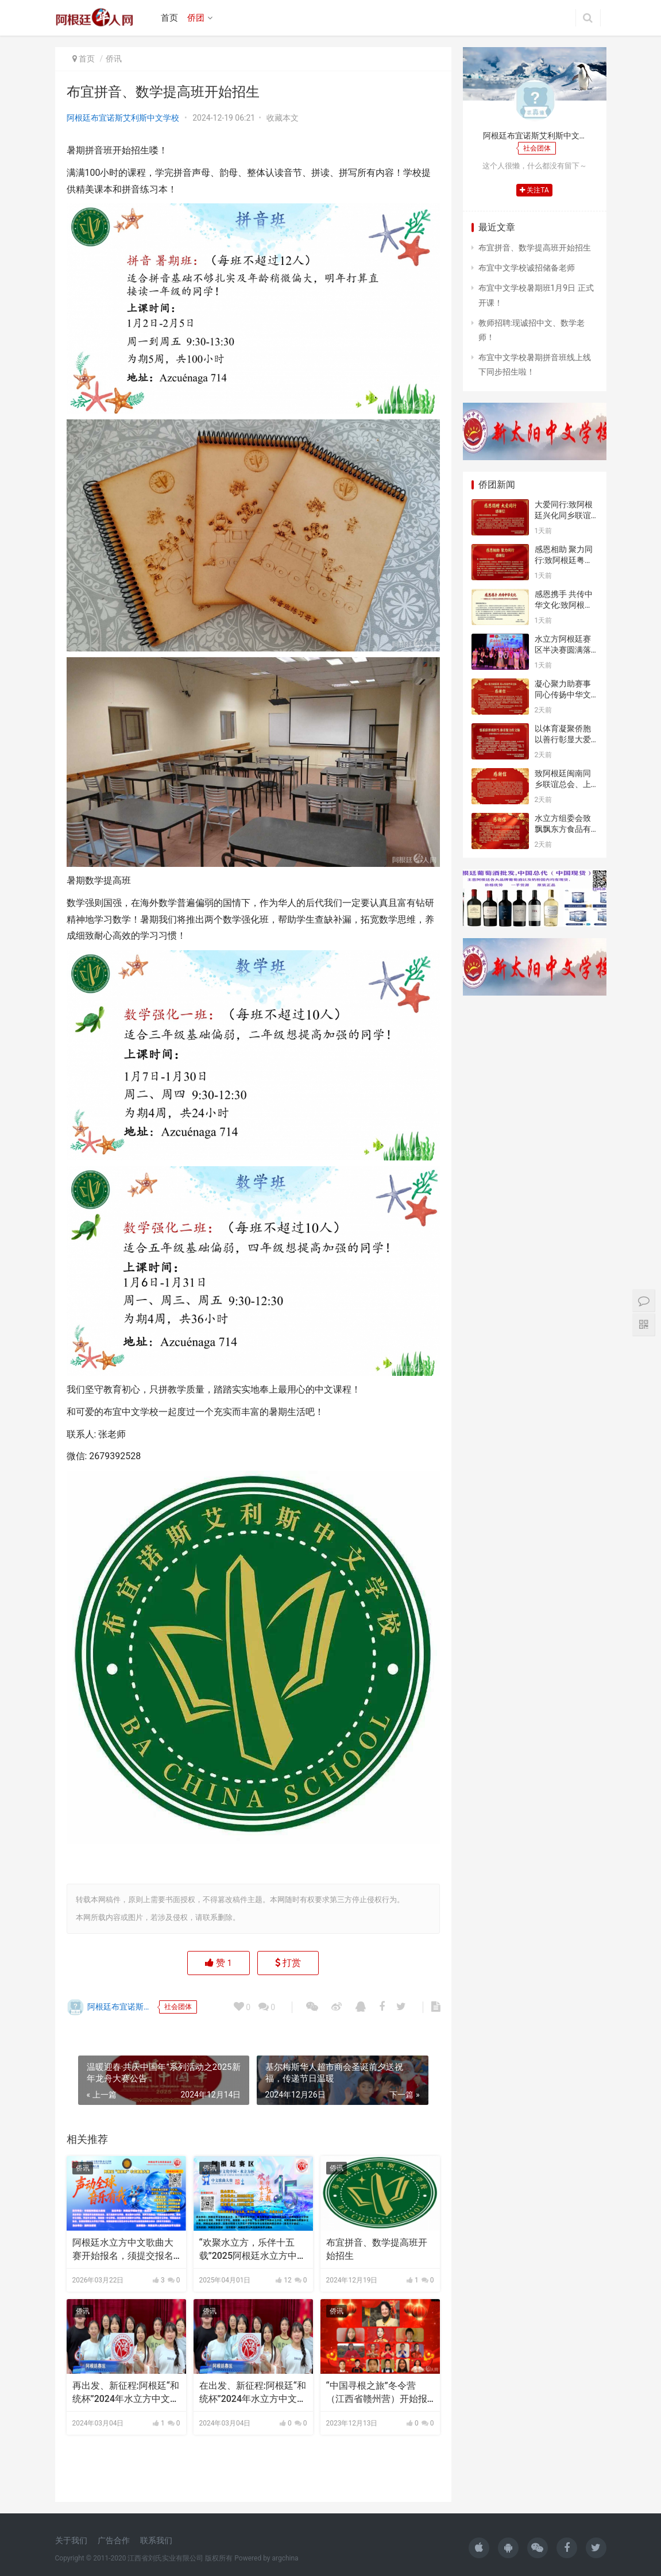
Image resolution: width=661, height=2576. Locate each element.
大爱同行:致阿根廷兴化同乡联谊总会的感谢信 (564, 515)
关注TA (534, 190)
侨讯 (114, 58)
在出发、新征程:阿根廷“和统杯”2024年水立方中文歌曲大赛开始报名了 (252, 2392)
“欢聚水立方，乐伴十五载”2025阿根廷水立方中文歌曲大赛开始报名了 (252, 2249)
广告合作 (114, 2540)
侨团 (195, 18)
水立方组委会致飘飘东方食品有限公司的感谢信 (563, 829)
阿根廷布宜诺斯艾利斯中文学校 (123, 117)
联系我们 (156, 2540)
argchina (285, 2558)
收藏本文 (282, 117)
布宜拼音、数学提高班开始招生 (376, 2249)
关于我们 (71, 2540)
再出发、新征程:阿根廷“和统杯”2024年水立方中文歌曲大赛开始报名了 (125, 2392)
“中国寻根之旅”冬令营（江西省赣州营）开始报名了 (376, 2392)
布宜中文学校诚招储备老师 (526, 267)
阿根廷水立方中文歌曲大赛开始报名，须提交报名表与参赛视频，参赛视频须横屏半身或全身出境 (122, 2249)
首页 (169, 18)
